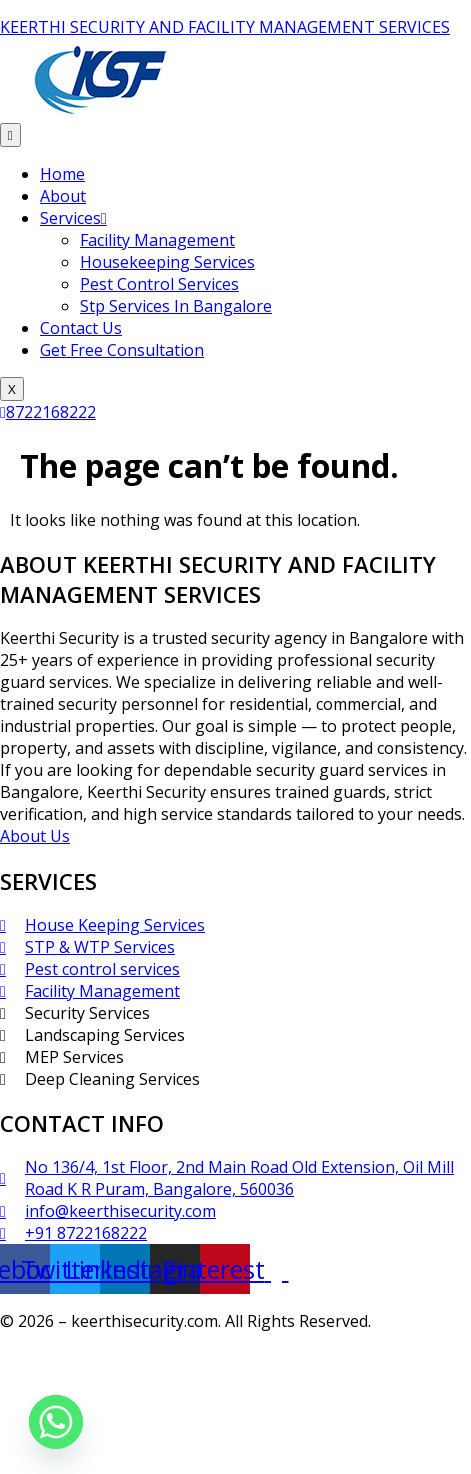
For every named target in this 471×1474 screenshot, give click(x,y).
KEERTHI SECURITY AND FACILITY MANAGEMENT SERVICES (225, 27)
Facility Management (157, 240)
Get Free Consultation (122, 350)
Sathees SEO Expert (376, 1359)
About (63, 196)
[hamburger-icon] (10, 135)
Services (73, 218)
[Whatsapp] (56, 1422)
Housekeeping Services (167, 262)
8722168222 (48, 412)
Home (62, 174)
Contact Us (81, 328)
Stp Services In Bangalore (176, 306)
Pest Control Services (159, 284)
